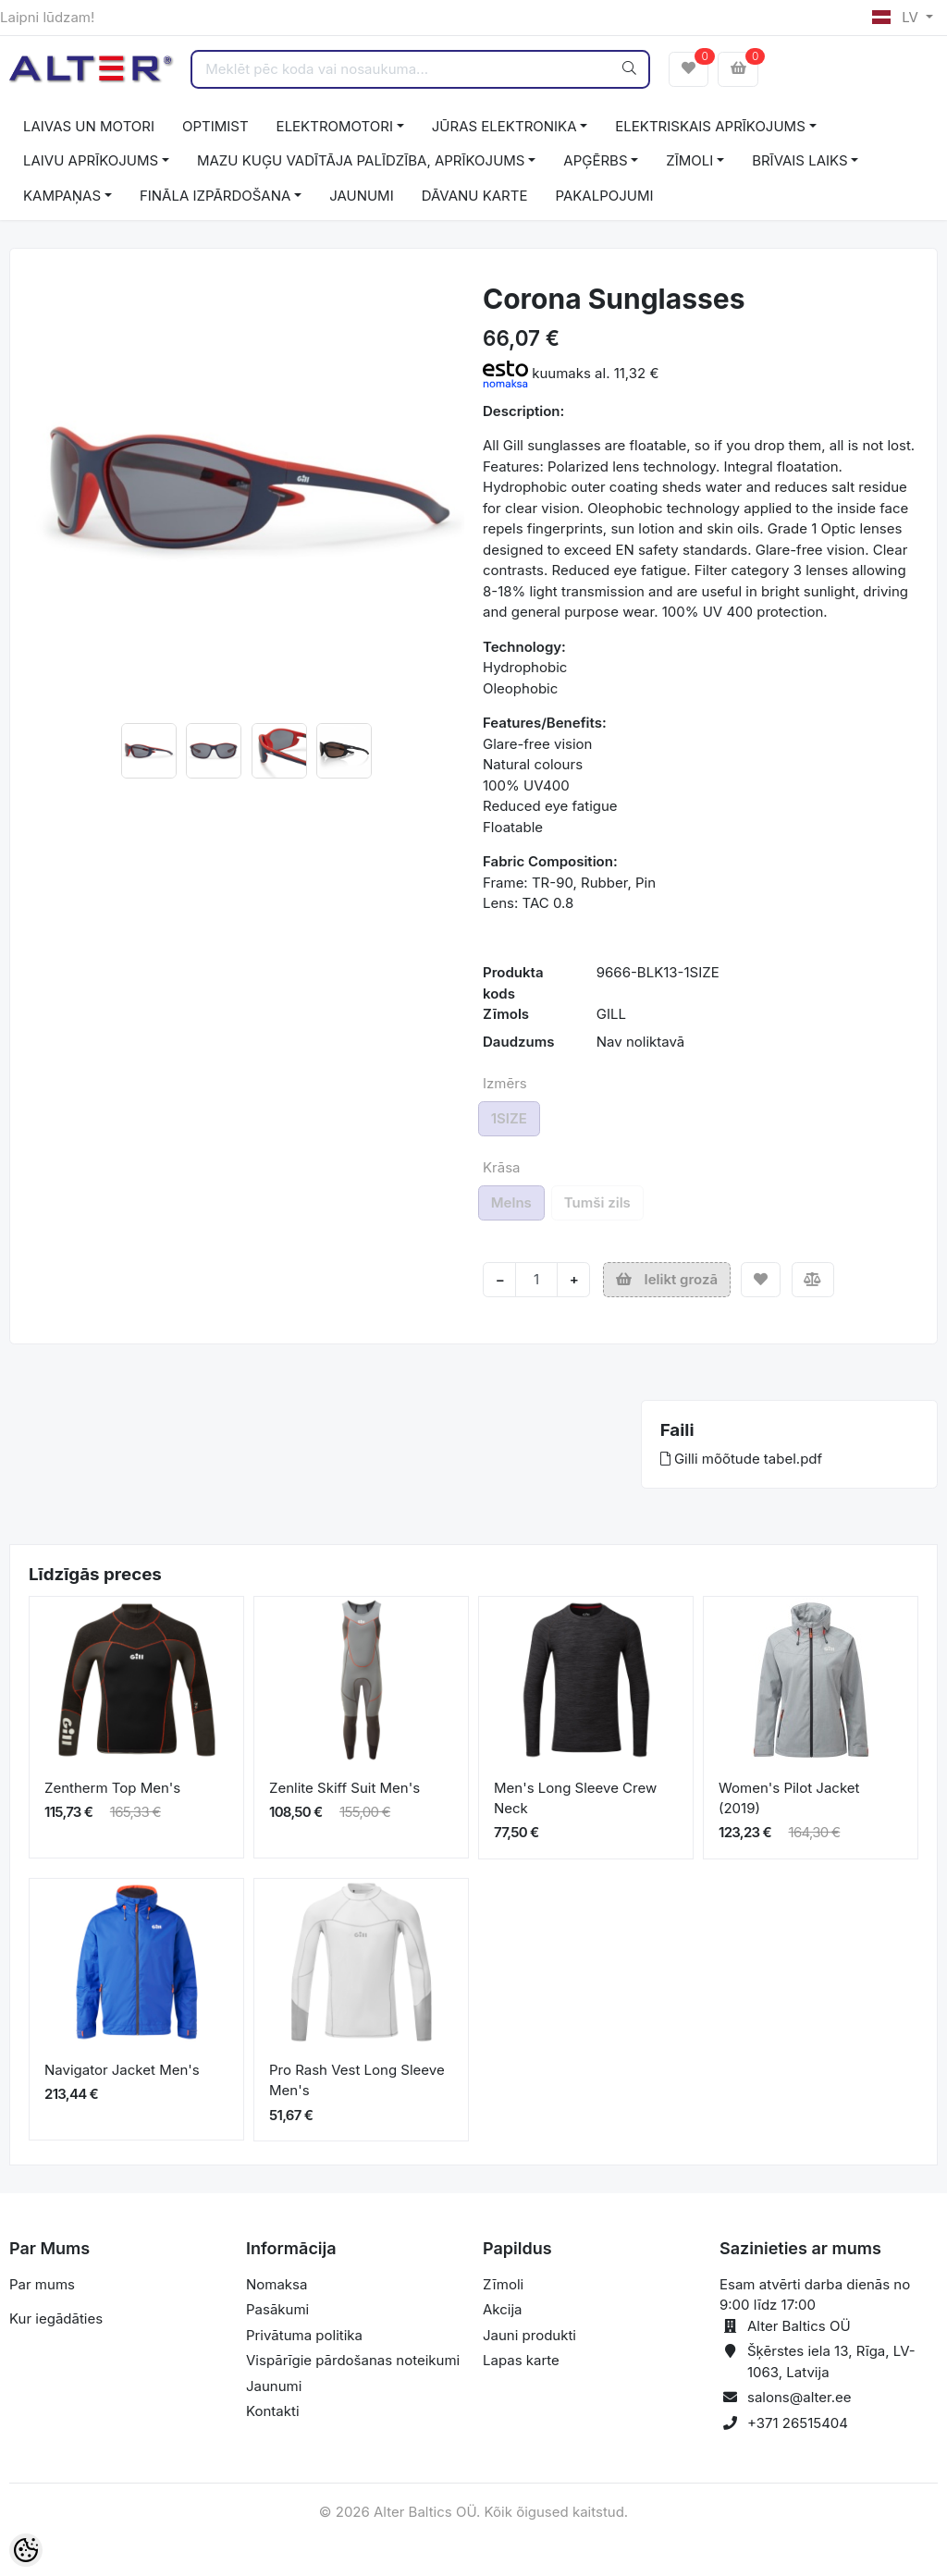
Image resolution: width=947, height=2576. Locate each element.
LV (897, 17)
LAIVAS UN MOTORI (88, 126)
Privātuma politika (304, 2335)
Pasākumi (277, 2309)
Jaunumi (273, 2386)
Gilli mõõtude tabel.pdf (741, 1458)
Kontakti (273, 2411)
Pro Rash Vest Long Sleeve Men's (357, 2080)
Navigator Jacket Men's (122, 2070)
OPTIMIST (215, 126)
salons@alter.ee (799, 2397)
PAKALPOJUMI (604, 195)
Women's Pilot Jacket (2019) (789, 1798)
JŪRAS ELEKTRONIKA (504, 126)
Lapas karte (521, 2360)
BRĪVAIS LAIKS (799, 160)
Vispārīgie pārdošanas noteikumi (353, 2360)
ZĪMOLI (689, 160)
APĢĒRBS (595, 160)
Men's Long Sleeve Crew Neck (575, 1798)
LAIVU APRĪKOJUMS (90, 160)
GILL (611, 1014)
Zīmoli (503, 2284)
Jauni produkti (529, 2335)
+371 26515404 (797, 2423)
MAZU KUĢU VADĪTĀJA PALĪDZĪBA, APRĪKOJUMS (361, 160)
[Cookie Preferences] (26, 2550)
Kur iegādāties (56, 2318)
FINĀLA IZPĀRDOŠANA (215, 195)
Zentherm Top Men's (112, 1788)
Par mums (42, 2284)
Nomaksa (276, 2284)
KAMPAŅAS (62, 195)
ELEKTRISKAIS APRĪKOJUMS (710, 126)
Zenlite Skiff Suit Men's (344, 1788)
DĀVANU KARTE (475, 195)
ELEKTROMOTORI (335, 126)
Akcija (503, 2309)
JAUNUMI (361, 195)
